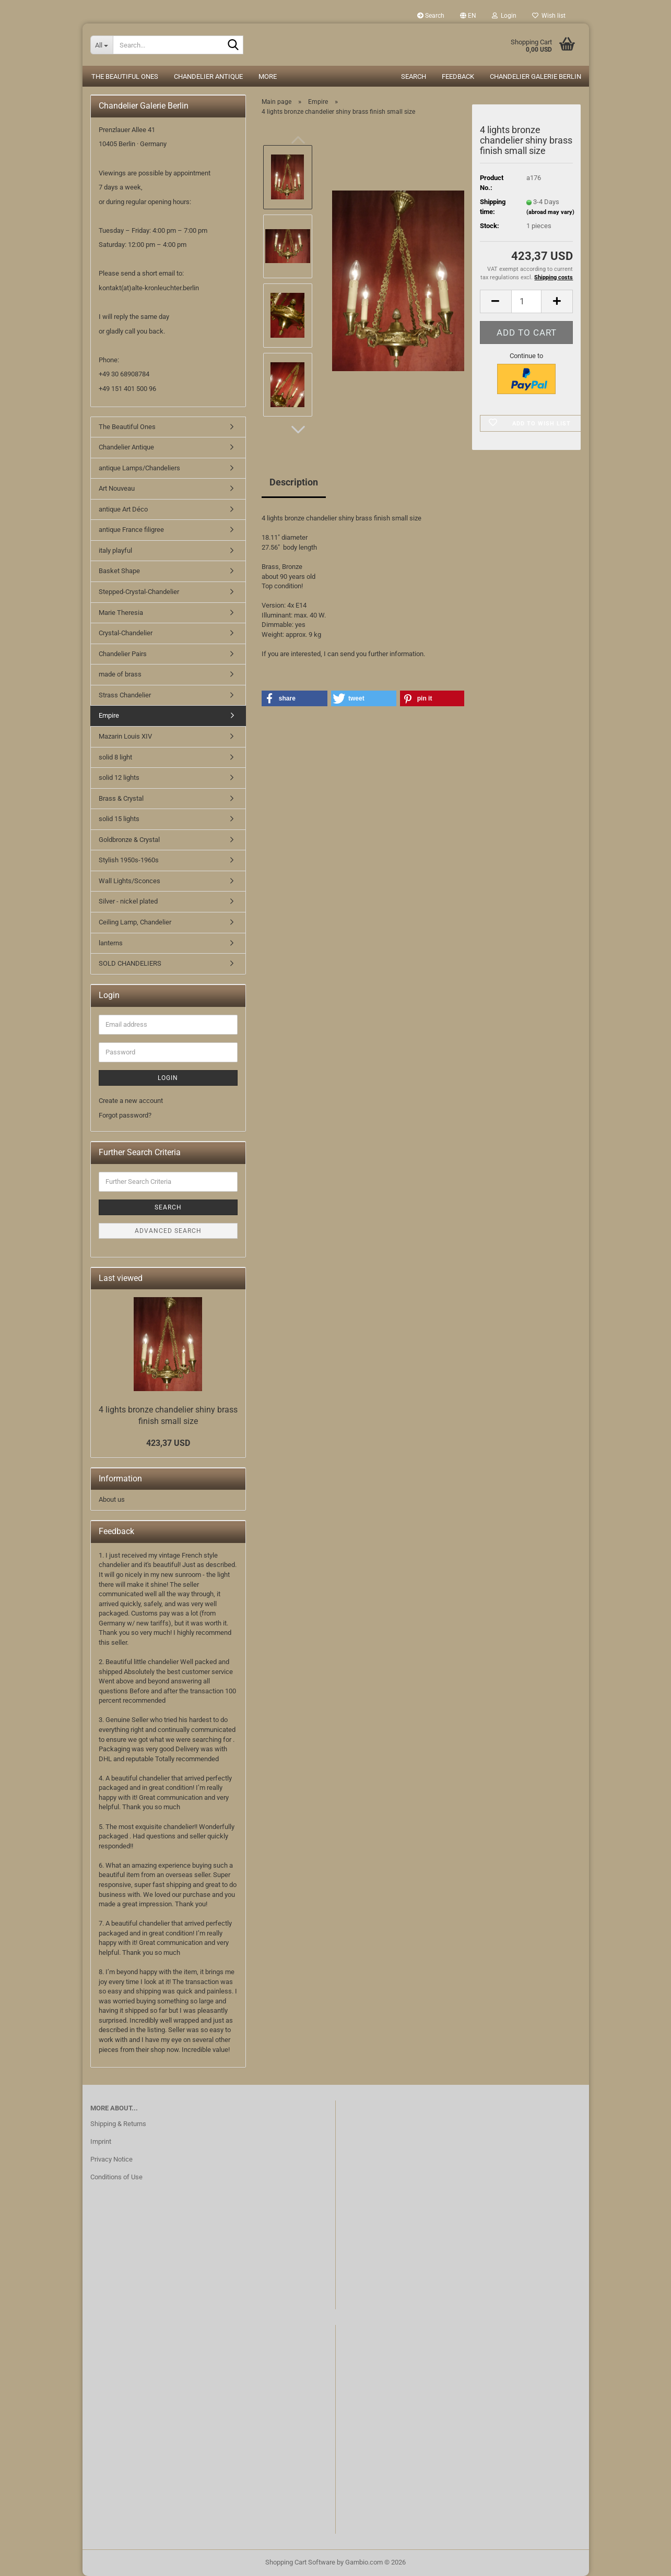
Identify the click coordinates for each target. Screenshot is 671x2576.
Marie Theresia (121, 612)
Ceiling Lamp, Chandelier (135, 922)
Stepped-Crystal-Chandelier (139, 592)
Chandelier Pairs (123, 654)
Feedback (458, 76)
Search (430, 15)
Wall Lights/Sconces (129, 881)
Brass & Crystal (121, 798)
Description (293, 482)
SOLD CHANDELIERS (130, 963)
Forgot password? (125, 1115)
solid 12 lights (119, 777)
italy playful (115, 550)
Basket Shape (119, 571)
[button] (468, 15)
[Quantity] (526, 301)
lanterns (111, 943)
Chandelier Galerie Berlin (535, 76)
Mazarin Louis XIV (125, 736)
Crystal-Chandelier (125, 633)
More (267, 76)
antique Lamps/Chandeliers (139, 468)
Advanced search (168, 1230)
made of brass (120, 674)
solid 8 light (115, 757)
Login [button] (504, 15)
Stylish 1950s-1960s (129, 860)
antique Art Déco (123, 509)
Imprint (100, 2141)
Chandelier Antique (208, 76)
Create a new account (131, 1101)
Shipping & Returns (118, 2124)
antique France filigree (131, 529)
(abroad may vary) (550, 212)
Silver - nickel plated (128, 901)
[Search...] (101, 44)
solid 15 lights (119, 819)
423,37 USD (168, 1443)
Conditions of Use (116, 2177)
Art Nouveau (117, 488)
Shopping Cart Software (300, 2562)
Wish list (549, 15)
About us (112, 1499)
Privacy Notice (111, 2159)
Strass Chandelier (125, 695)
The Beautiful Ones (124, 76)
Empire (109, 715)
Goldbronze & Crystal (129, 840)
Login (168, 1078)
